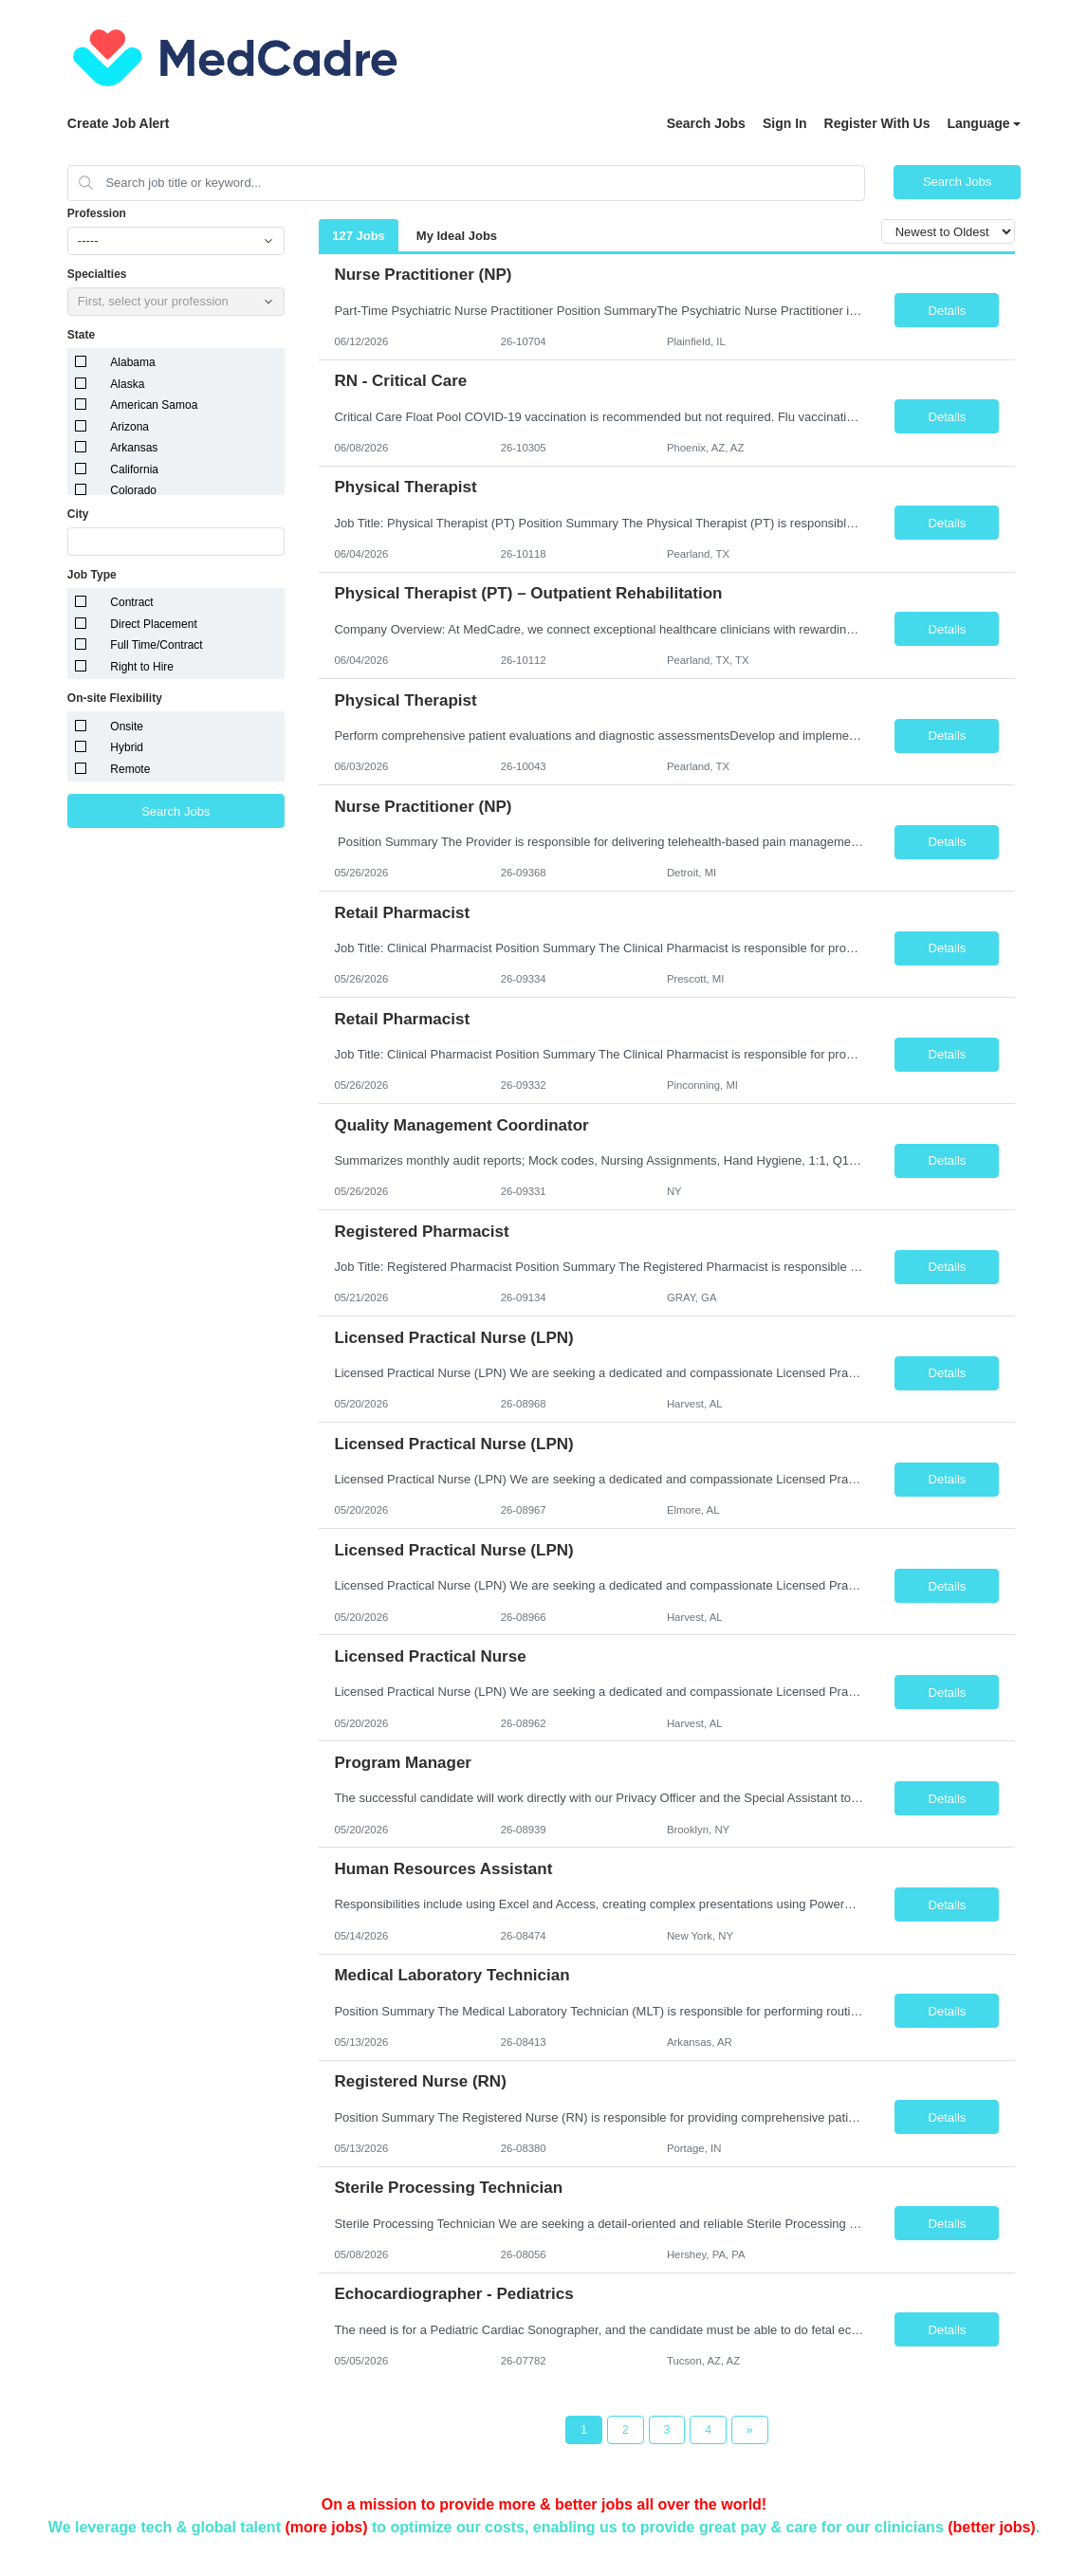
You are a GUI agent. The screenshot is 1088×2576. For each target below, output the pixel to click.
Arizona (129, 426)
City (78, 514)
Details (948, 311)
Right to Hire (142, 666)
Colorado (133, 490)
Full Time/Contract (156, 645)
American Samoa (153, 405)
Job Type (92, 574)
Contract (131, 602)
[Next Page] (749, 2430)
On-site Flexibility (114, 698)
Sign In (785, 123)
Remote (130, 769)
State (81, 334)
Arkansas (133, 447)
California (134, 469)
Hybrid (126, 747)
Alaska (127, 384)
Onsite (126, 726)
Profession (96, 213)
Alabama (132, 362)
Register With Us (877, 123)
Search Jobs (706, 123)
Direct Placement (153, 624)
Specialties (97, 274)
